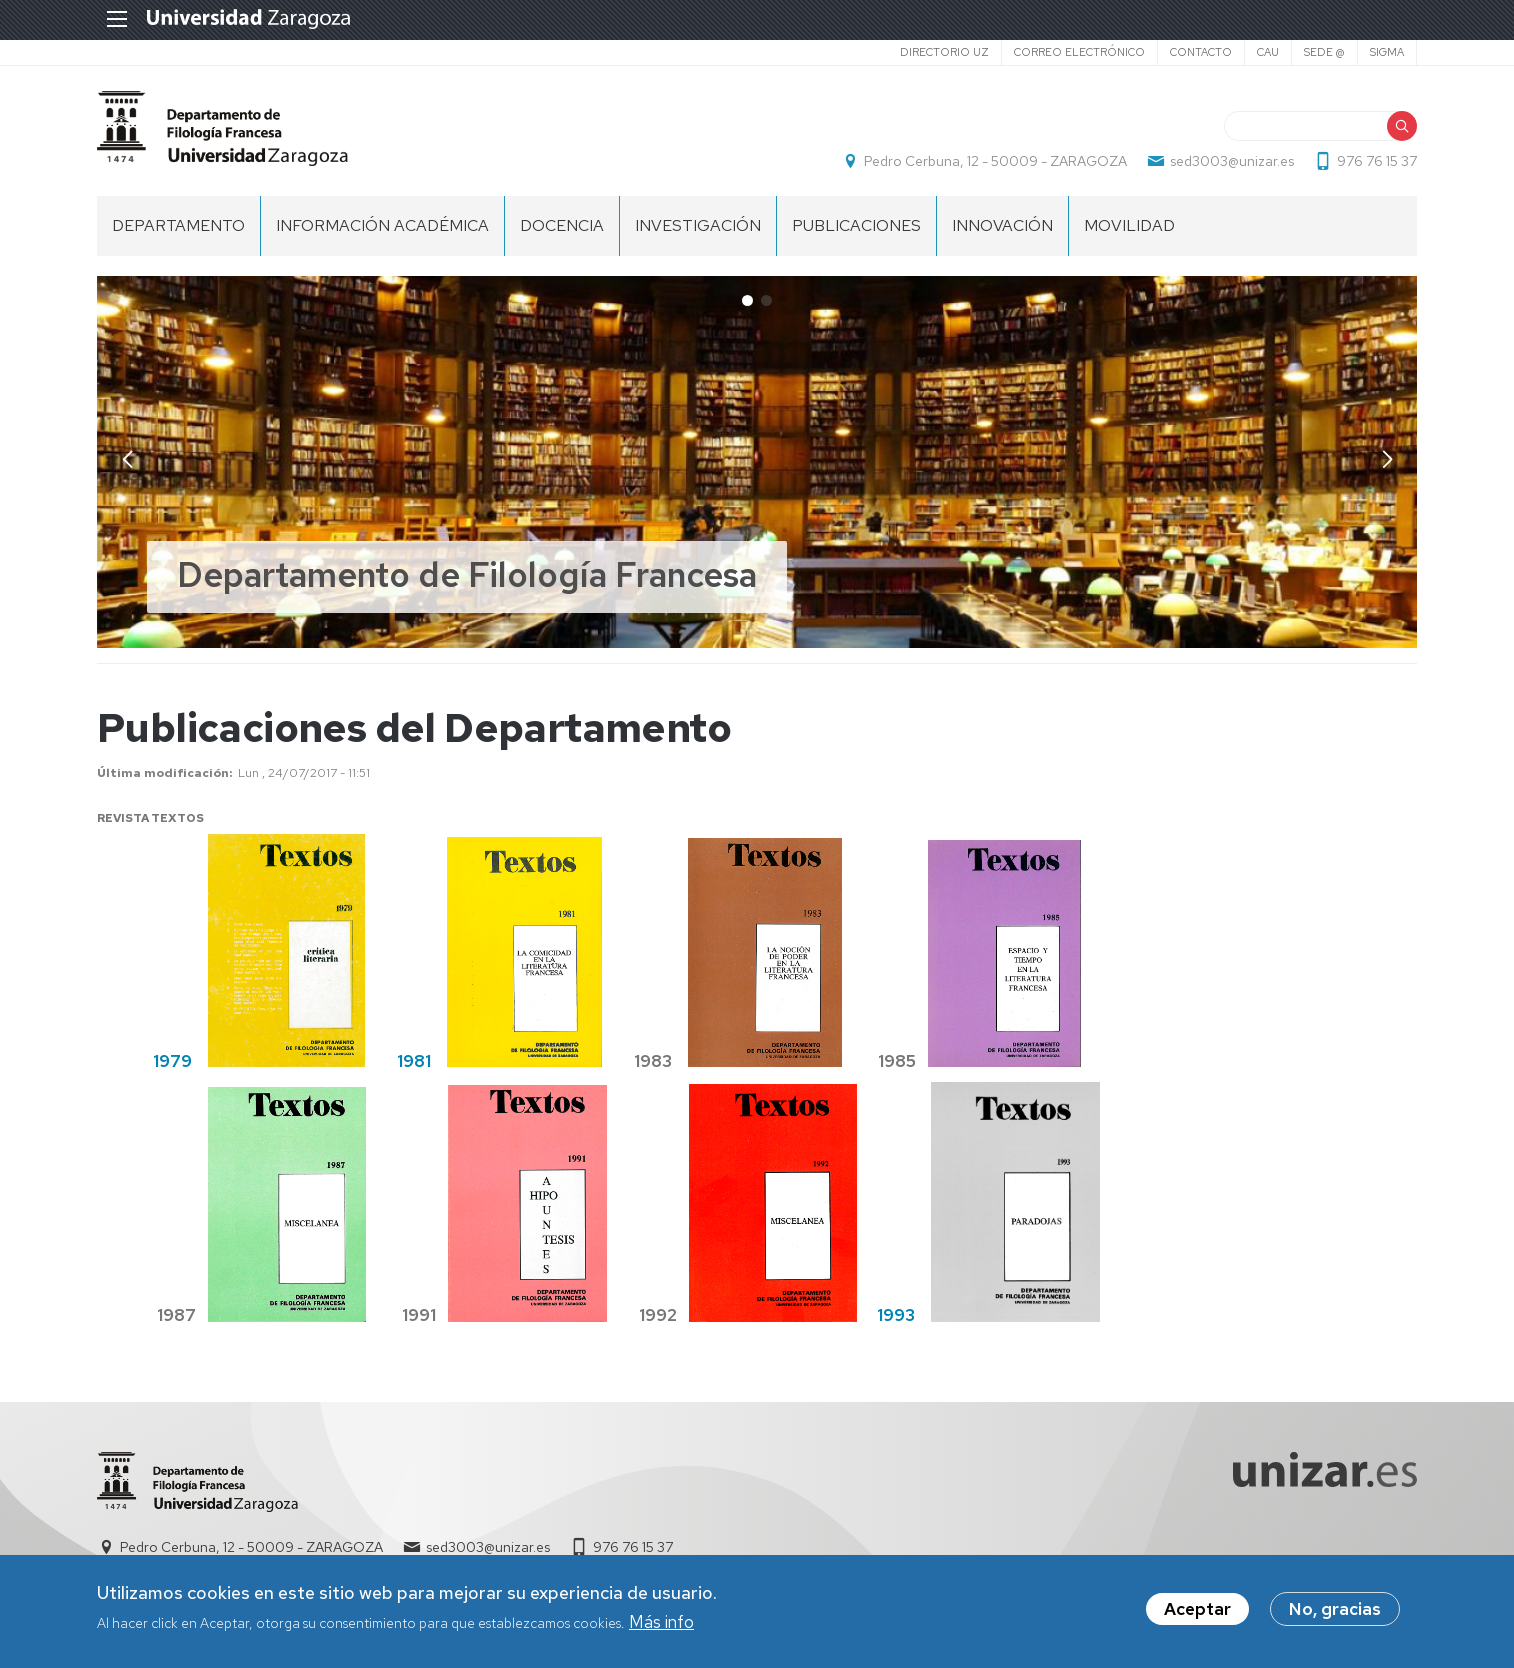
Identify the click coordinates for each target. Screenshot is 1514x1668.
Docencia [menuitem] (562, 225)
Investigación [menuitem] (698, 225)
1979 (172, 1061)
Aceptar (1197, 1609)
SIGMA (1387, 52)
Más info (661, 1622)
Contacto (1201, 52)
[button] (1387, 460)
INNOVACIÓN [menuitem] (1002, 225)
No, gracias (1335, 1609)
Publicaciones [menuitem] (856, 225)
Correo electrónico (1079, 52)
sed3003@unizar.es (1232, 161)
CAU (1268, 52)
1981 (414, 1061)
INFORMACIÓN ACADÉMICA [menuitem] (382, 225)
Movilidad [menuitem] (1129, 225)
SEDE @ (1324, 52)
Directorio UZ (944, 52)
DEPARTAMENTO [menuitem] (178, 225)
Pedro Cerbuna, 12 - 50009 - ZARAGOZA (995, 161)
